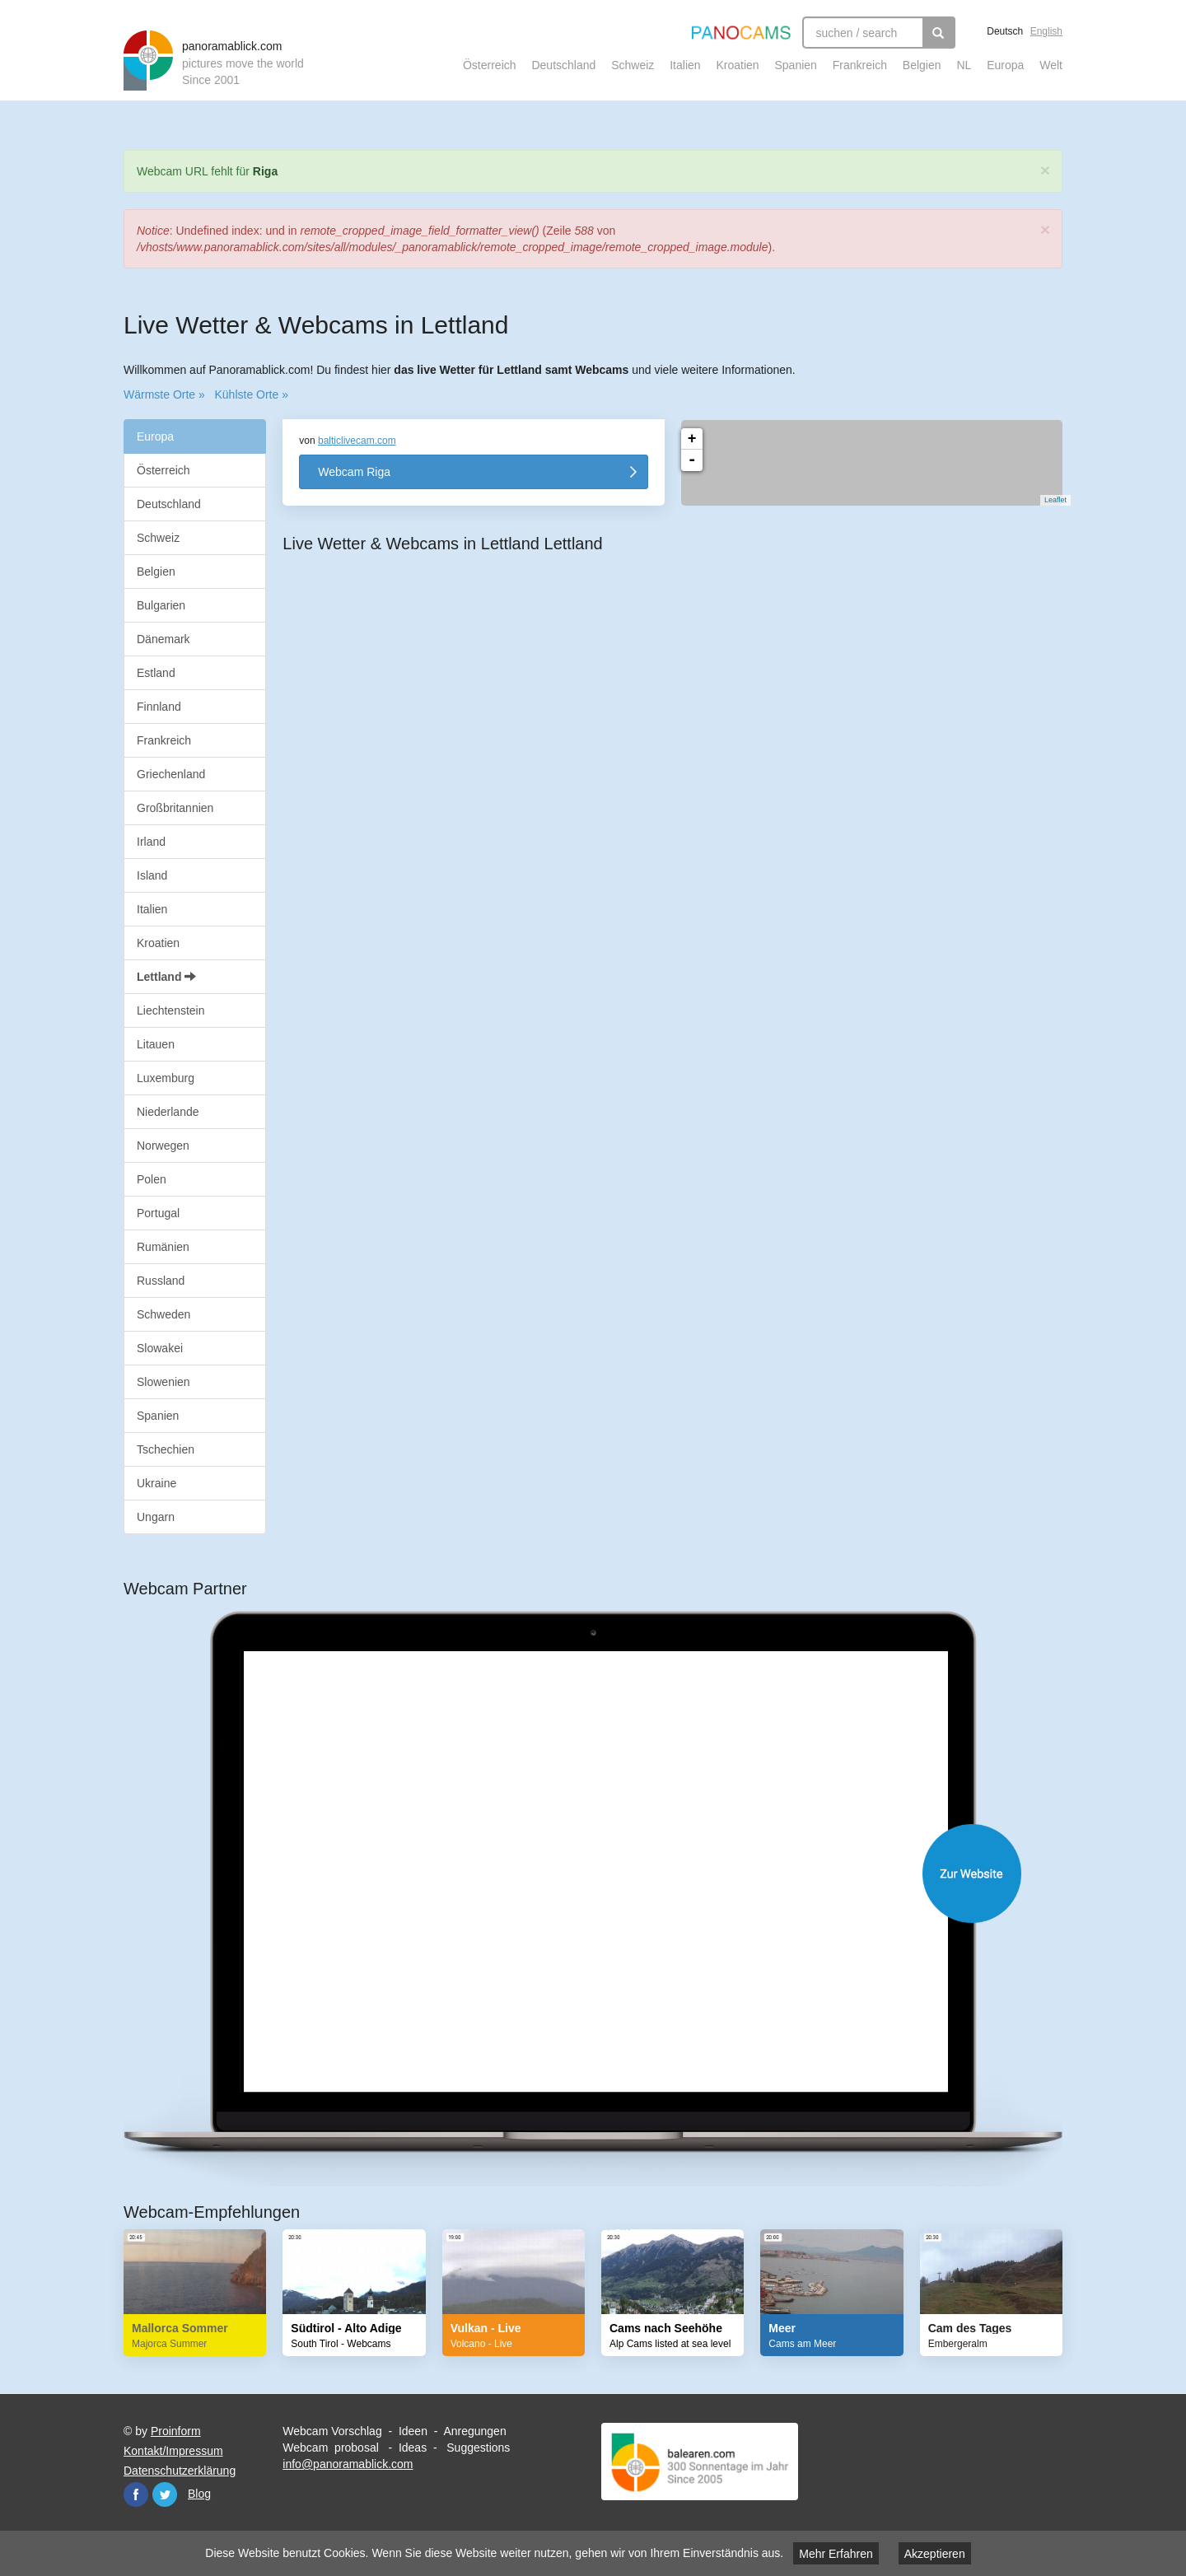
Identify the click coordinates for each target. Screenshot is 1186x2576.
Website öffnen (609, 1873)
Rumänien (163, 1246)
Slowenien (163, 1381)
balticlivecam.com (357, 440)
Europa (1005, 65)
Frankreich (860, 65)
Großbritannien (175, 807)
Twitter (164, 2494)
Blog (199, 2493)
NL (963, 65)
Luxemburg (165, 1078)
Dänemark (163, 639)
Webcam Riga (354, 471)
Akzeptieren (934, 2553)
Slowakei (160, 1348)
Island (152, 875)
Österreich (489, 65)
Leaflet (1047, 500)
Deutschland (563, 65)
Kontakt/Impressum (173, 2450)
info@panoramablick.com (347, 2464)
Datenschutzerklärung (180, 2470)
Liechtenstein (171, 1010)
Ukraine (156, 1483)
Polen (151, 1179)
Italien (685, 65)
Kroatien (737, 65)
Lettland (166, 976)
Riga (265, 171)
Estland (156, 672)
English (1046, 31)
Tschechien (165, 1449)
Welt (1050, 65)
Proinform (176, 2431)
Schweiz (632, 65)
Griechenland (171, 774)
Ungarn (156, 1517)
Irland (151, 841)
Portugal (158, 1213)
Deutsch (1005, 31)
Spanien (796, 65)
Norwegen (163, 1145)
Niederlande (168, 1111)
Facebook (136, 2494)
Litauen (156, 1044)
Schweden (163, 1314)
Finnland (159, 706)
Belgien (922, 65)
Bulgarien (161, 605)
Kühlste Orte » (251, 394)
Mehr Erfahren (835, 2553)
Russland (160, 1280)
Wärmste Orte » (164, 394)
